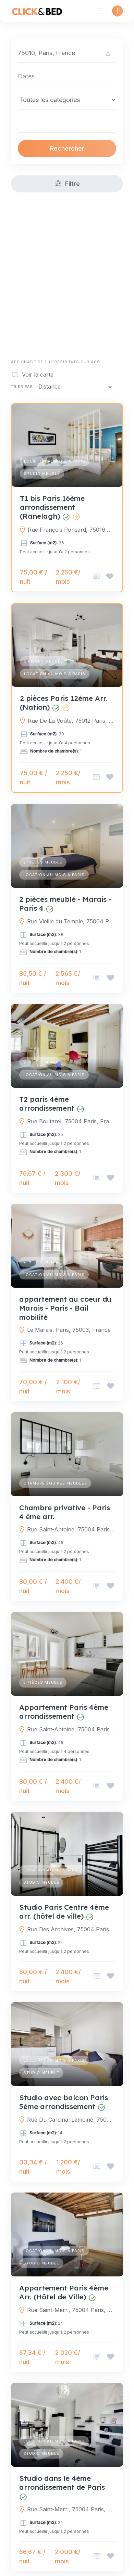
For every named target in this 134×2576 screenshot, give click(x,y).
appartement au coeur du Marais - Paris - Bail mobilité (65, 1308)
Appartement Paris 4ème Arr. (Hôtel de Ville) (63, 2292)
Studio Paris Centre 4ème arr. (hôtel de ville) (64, 1911)
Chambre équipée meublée (55, 1483)
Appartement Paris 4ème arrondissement (63, 1711)
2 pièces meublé (43, 661)
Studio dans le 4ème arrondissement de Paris (62, 2482)
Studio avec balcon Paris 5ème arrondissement (63, 2102)
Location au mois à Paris (54, 461)
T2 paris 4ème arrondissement (46, 1103)
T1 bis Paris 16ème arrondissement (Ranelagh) (52, 507)
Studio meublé (42, 473)
